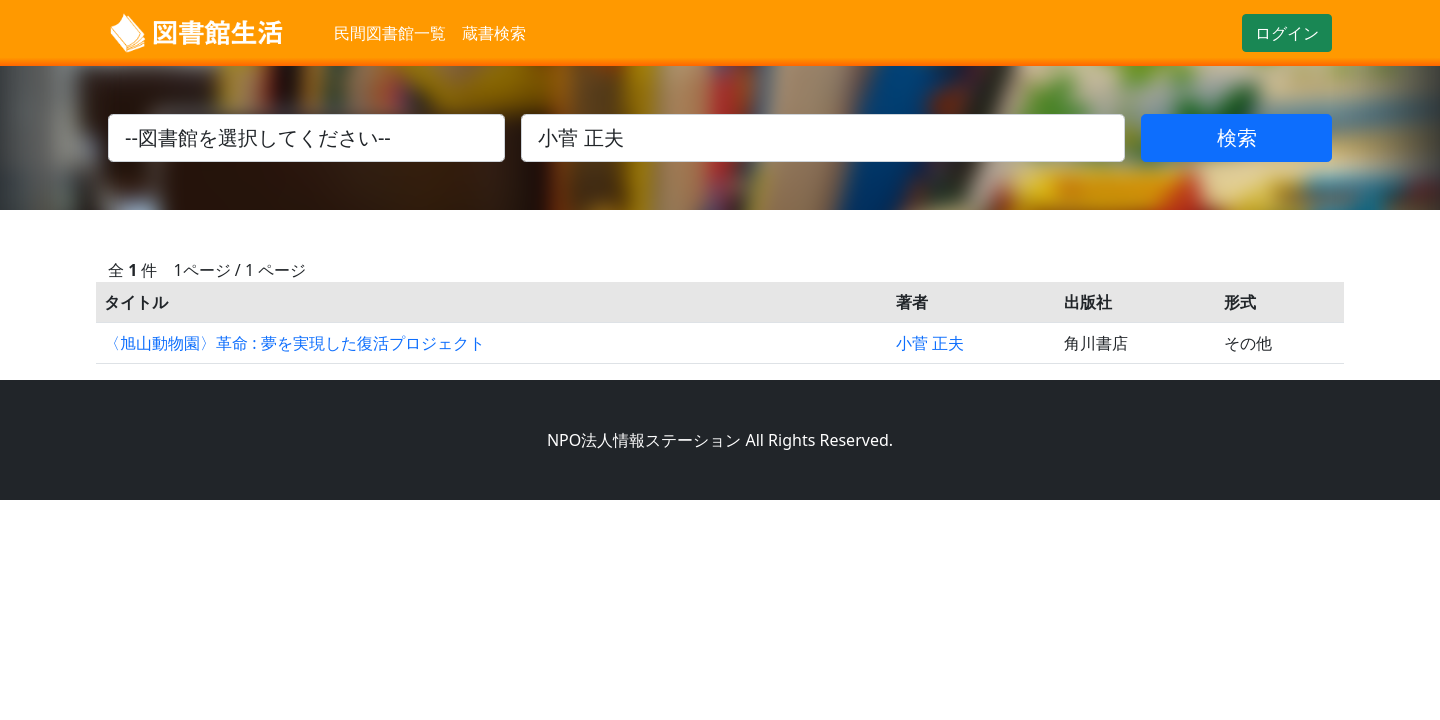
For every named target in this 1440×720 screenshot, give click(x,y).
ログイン (1287, 33)
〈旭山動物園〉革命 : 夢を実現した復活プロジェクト (294, 343)
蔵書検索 (494, 33)
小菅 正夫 (930, 343)
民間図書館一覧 (390, 33)
